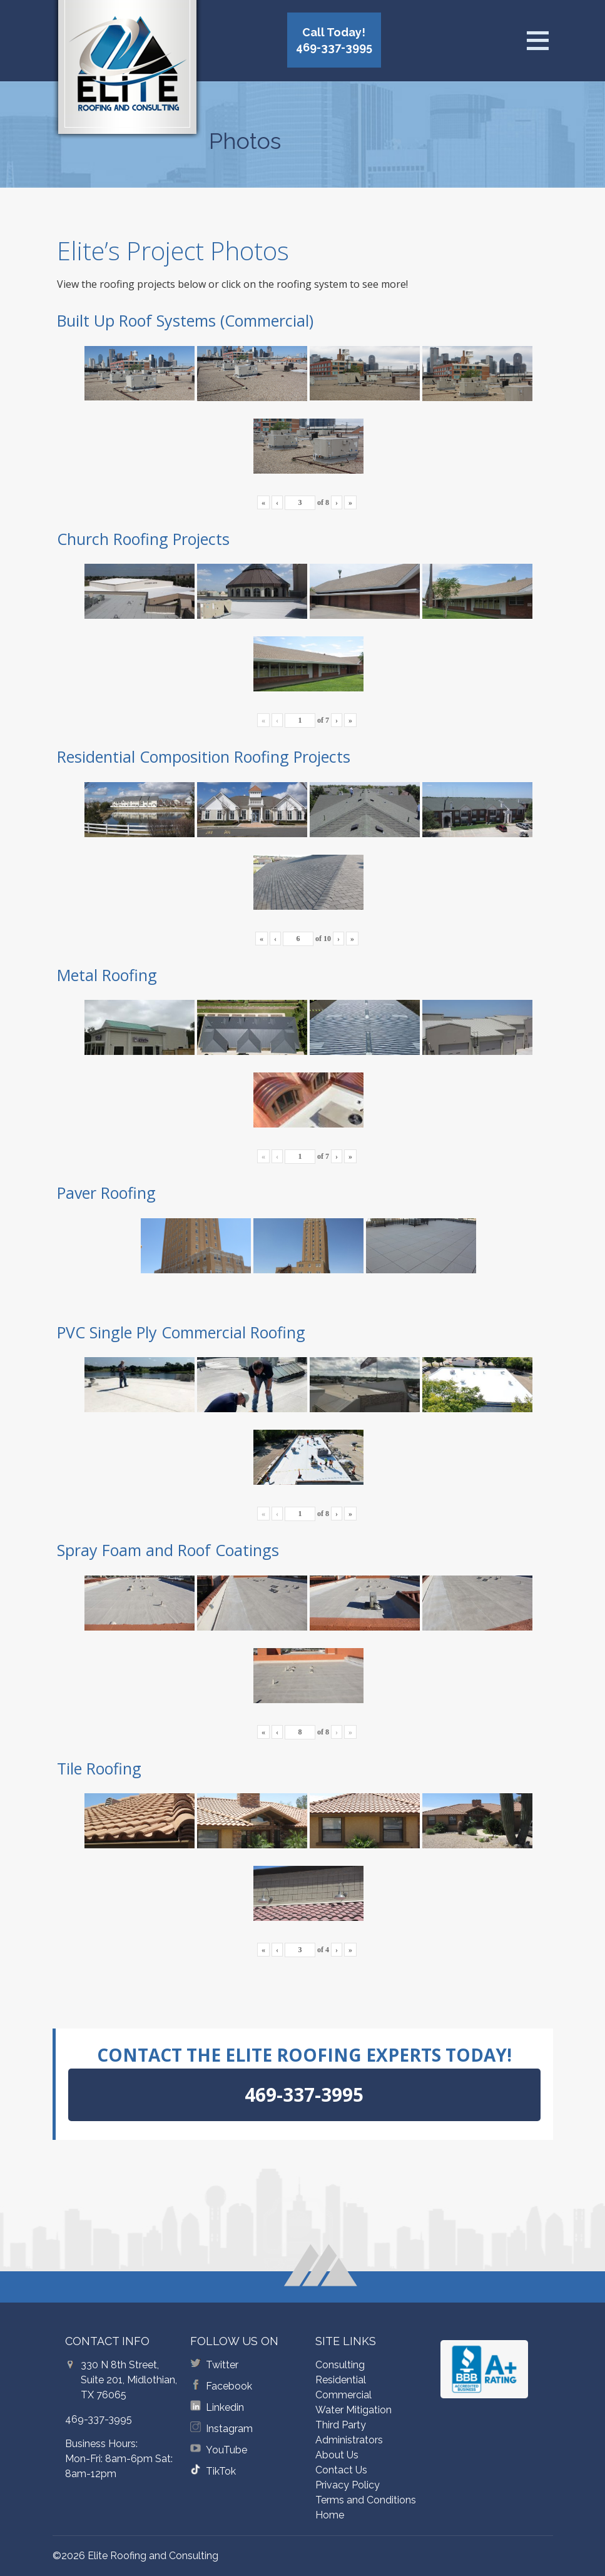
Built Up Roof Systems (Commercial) (185, 320)
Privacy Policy (347, 2485)
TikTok (221, 2471)
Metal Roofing (107, 974)
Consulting (340, 2365)
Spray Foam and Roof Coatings (168, 1549)
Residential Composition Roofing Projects (203, 756)
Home (329, 2515)
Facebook (229, 2386)
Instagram (229, 2429)
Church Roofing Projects (143, 538)
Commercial (343, 2395)
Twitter (222, 2365)
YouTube (226, 2450)
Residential (340, 2380)
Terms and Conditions (365, 2500)
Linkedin (225, 2407)
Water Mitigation (353, 2410)
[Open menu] (537, 40)
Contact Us (341, 2470)
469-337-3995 (98, 2419)
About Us (336, 2455)
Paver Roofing (106, 1192)
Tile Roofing (99, 1768)
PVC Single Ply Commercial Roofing (181, 1332)
